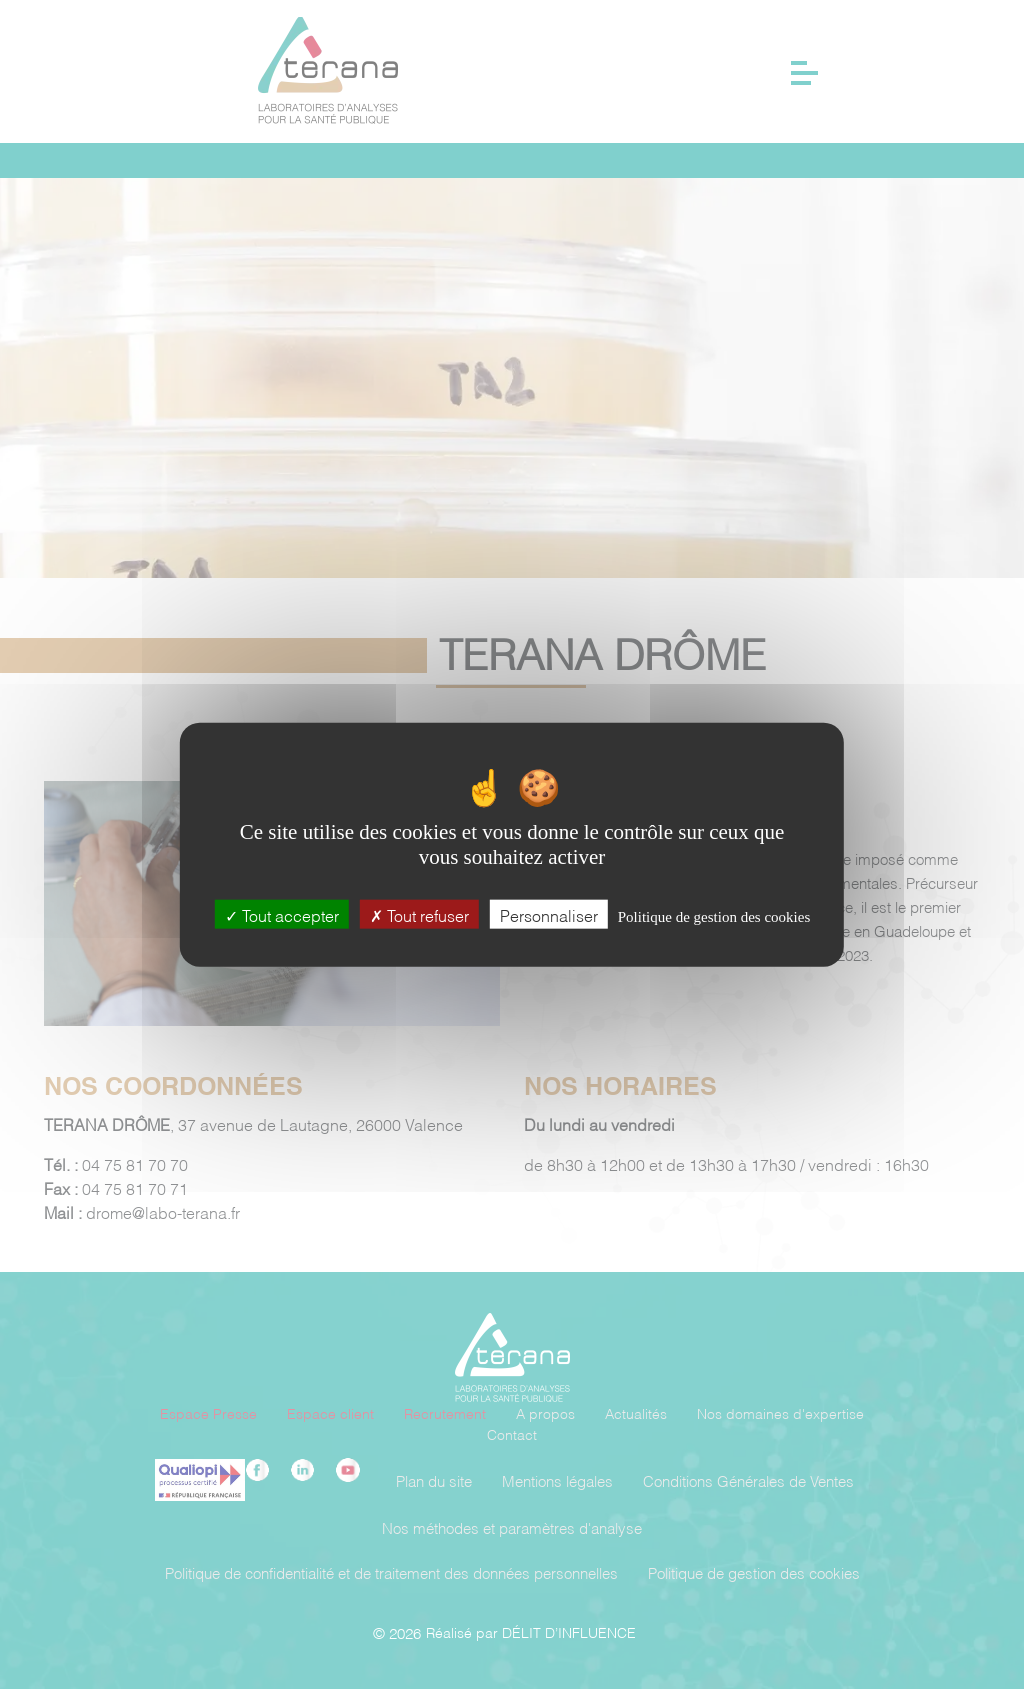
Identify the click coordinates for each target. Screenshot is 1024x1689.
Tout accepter (282, 914)
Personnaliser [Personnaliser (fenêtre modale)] (549, 914)
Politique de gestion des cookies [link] (714, 917)
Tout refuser (419, 914)
